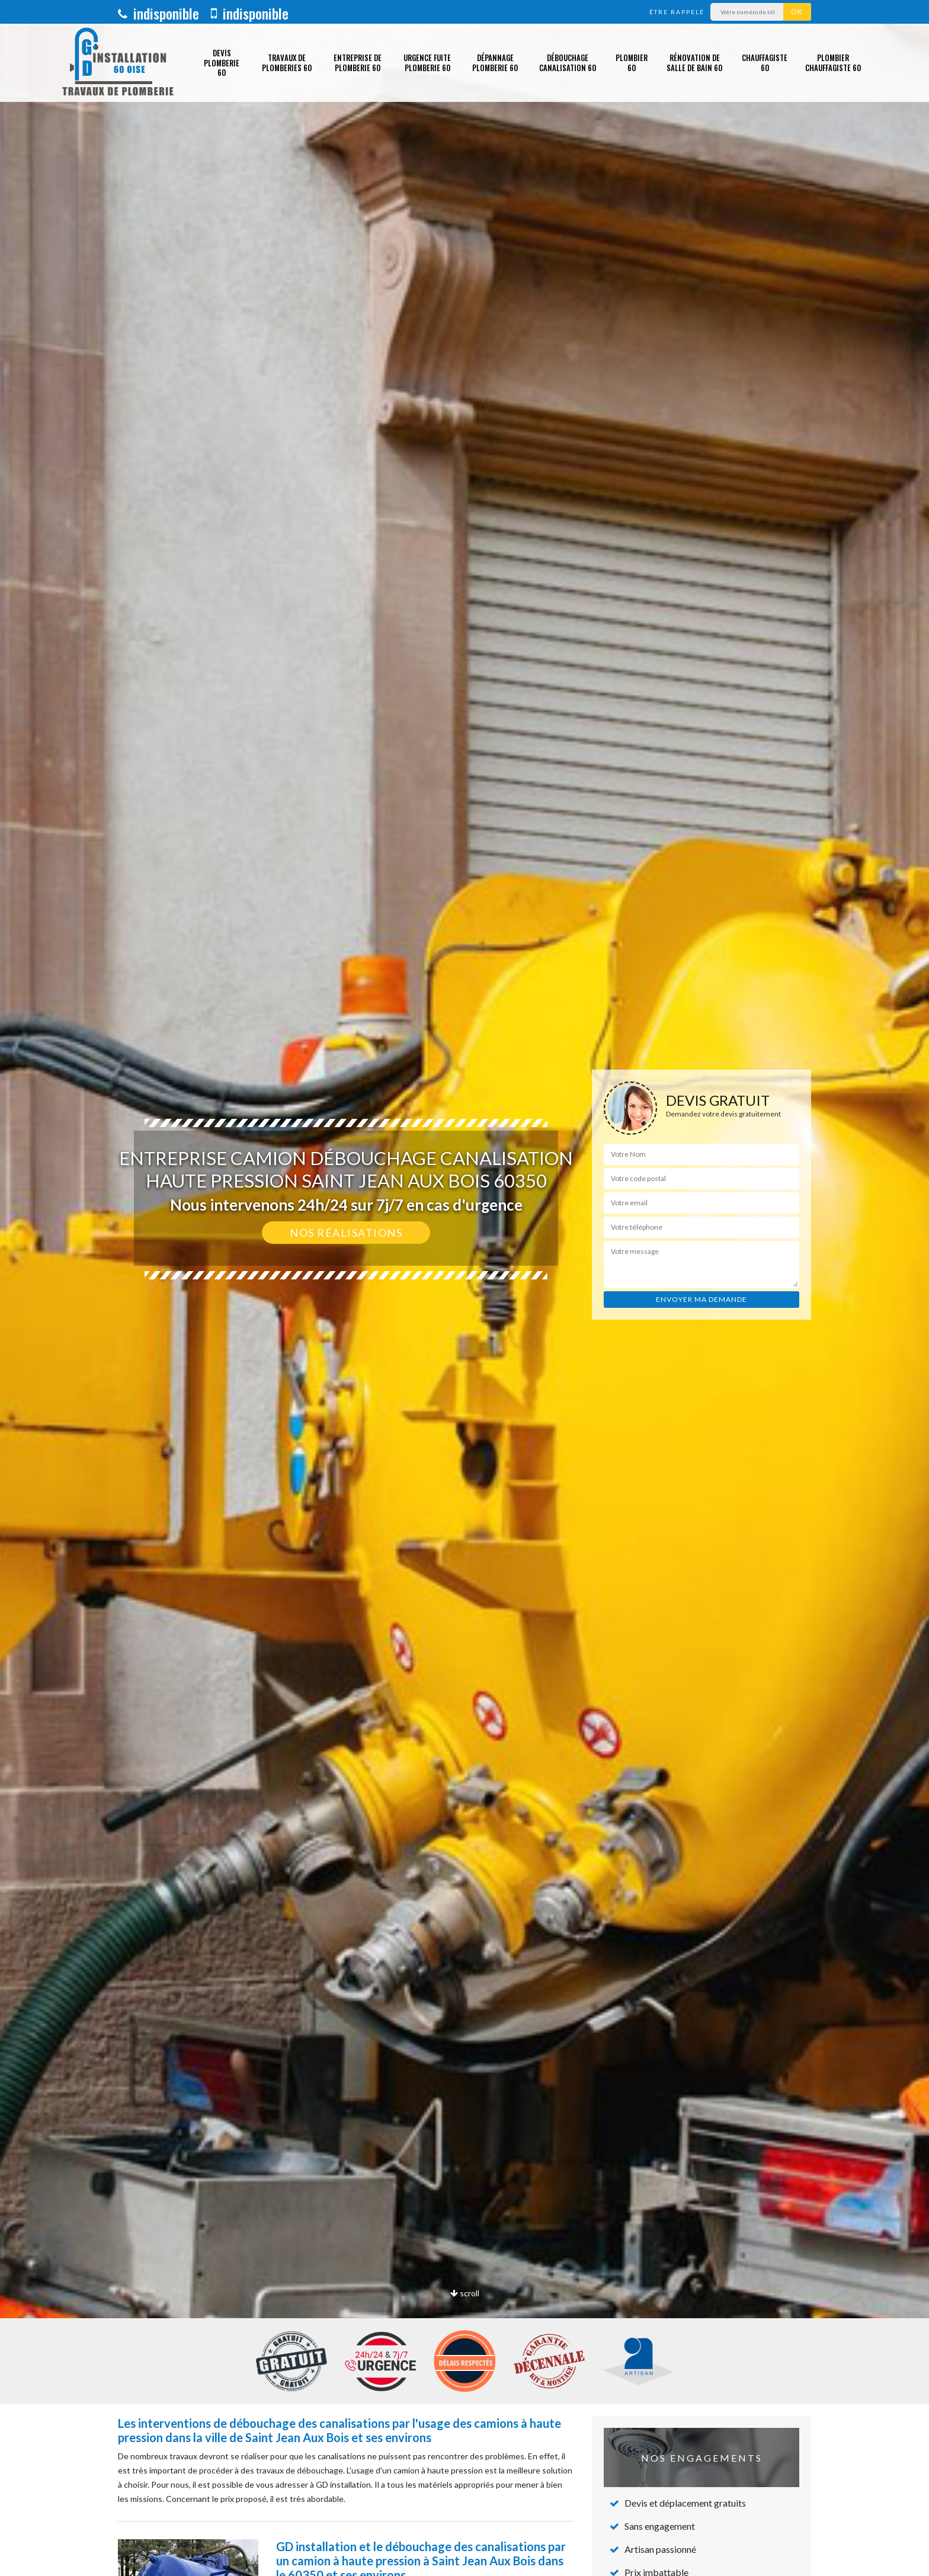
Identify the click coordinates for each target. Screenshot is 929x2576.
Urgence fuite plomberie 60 (427, 62)
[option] (464, 1288)
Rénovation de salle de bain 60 (694, 62)
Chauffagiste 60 (764, 62)
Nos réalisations (346, 1232)
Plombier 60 (632, 62)
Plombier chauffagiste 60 (833, 62)
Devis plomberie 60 (221, 63)
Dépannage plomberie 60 (495, 62)
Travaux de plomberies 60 (287, 62)
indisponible (158, 13)
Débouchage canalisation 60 (567, 62)
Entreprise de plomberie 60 (358, 62)
